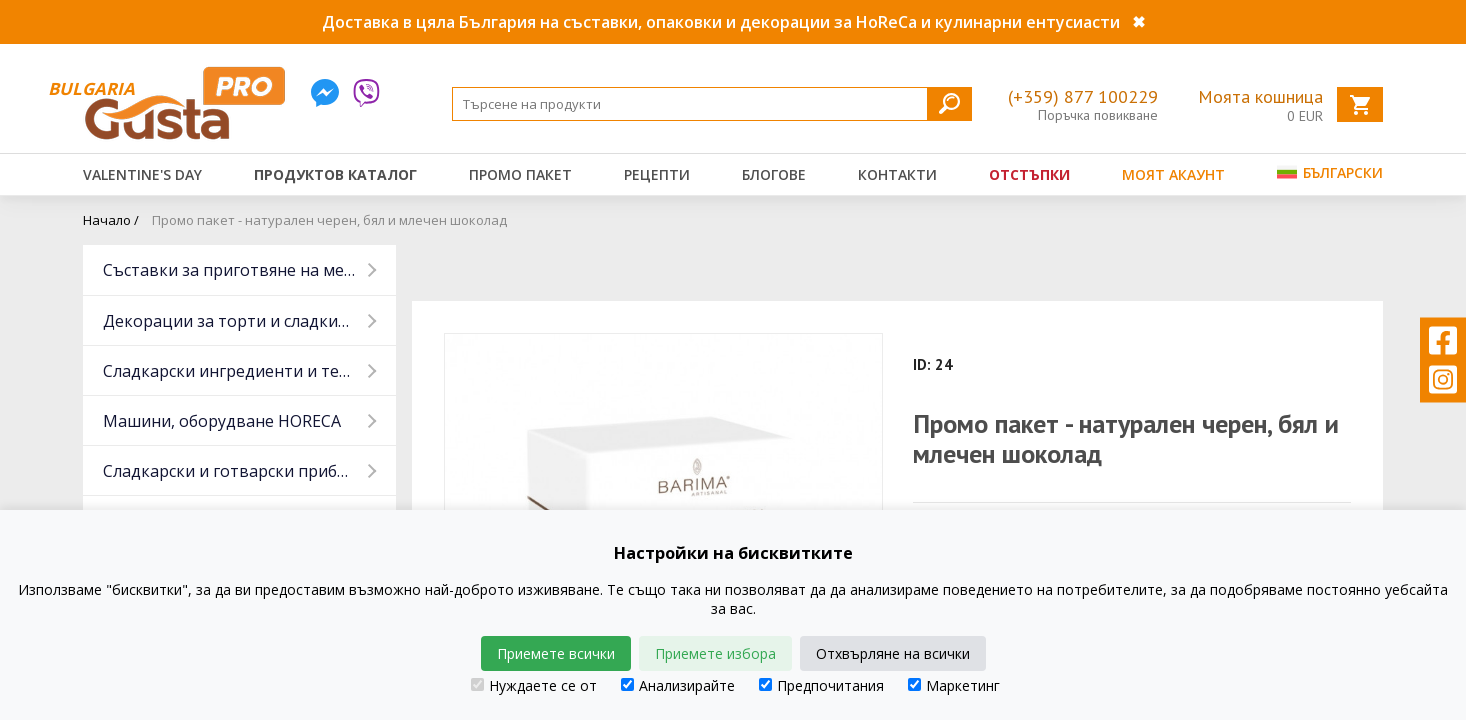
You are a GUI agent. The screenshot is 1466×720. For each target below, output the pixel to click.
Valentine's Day (142, 174)
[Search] (712, 104)
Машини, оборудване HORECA (222, 421)
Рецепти (657, 174)
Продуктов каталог (335, 174)
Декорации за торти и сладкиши (232, 321)
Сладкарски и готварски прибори (235, 471)
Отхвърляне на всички (893, 653)
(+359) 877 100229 (1083, 96)
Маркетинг (954, 685)
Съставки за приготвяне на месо (232, 270)
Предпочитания (821, 685)
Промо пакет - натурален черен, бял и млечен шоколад (329, 220)
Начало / (111, 220)
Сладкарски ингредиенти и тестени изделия (249, 371)
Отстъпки (1029, 174)
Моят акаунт (1173, 174)
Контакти (897, 174)
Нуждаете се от (534, 685)
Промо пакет (520, 174)
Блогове (774, 174)
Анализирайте (678, 685)
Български (1330, 172)
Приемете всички (556, 653)
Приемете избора (715, 653)
